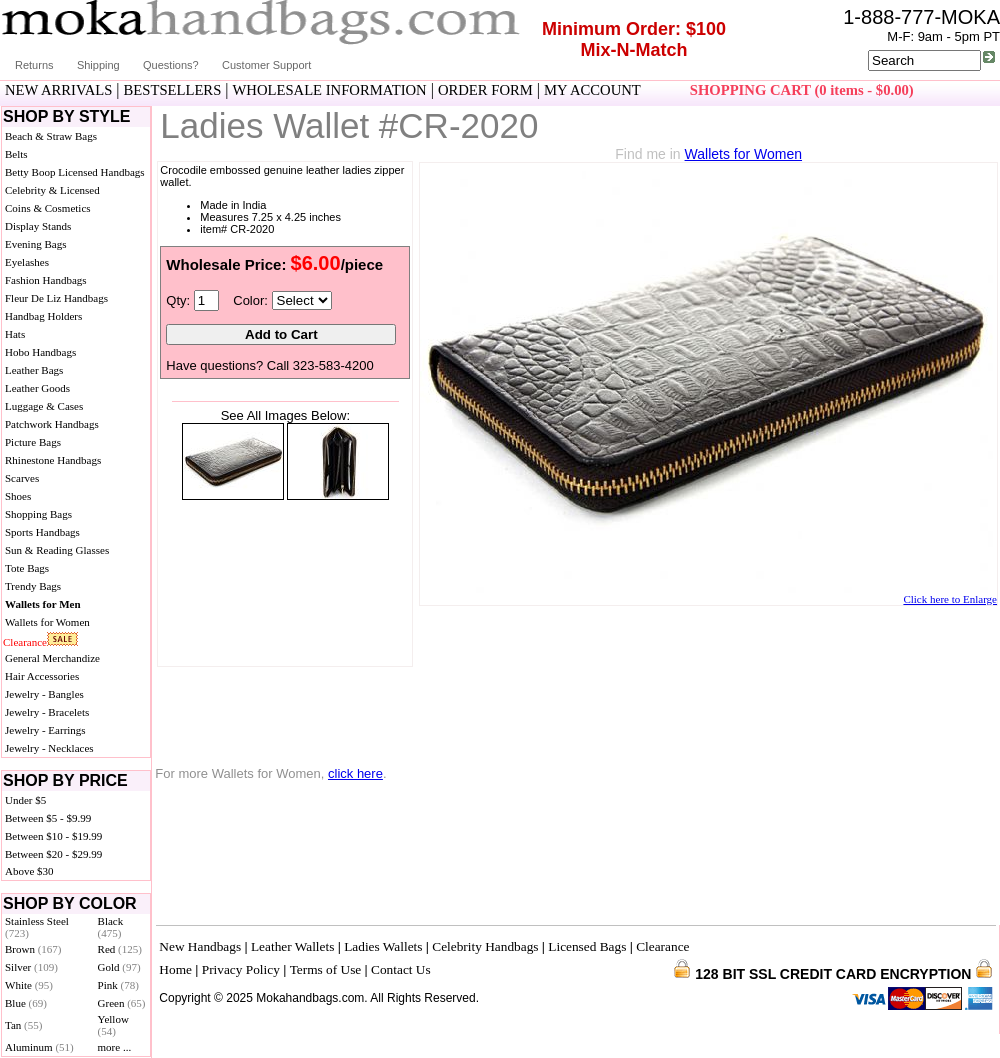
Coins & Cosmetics (48, 208)
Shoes (18, 496)
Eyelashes (27, 262)
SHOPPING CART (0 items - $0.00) (802, 90)
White (29, 985)
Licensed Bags (587, 946)
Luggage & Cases (44, 406)
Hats (15, 334)
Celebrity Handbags (485, 946)
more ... (115, 1047)
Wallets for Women (47, 622)
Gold (119, 967)
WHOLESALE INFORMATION (330, 90)
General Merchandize (52, 658)
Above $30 (29, 871)
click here (355, 773)
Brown (33, 949)
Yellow (113, 1025)
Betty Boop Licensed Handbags (75, 172)
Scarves (22, 478)
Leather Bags (34, 370)
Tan (23, 1025)
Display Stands (38, 226)
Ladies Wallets (383, 946)
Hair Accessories (42, 676)
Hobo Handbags (40, 352)
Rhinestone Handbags (53, 460)
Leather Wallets (292, 946)
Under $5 (25, 800)
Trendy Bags (33, 586)
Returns (34, 65)
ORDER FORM (485, 90)
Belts (16, 154)
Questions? (171, 65)
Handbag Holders (43, 316)
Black (111, 927)
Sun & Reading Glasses (57, 550)
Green (122, 1003)
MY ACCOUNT (592, 90)
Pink (118, 985)
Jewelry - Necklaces (49, 748)
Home (175, 969)
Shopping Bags (38, 514)
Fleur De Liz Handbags (56, 298)
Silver (31, 967)
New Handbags (200, 946)
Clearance (25, 642)
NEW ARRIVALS (58, 90)
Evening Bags (35, 244)
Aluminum (39, 1047)
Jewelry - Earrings (45, 730)
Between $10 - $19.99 (53, 836)
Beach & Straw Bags (51, 136)
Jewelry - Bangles (44, 694)
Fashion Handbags (46, 280)
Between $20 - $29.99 (53, 854)
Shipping (98, 65)
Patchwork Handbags (52, 424)
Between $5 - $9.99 (48, 818)
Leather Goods (37, 388)
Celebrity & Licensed (52, 190)
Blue (26, 1003)
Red (120, 949)
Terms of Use (326, 969)
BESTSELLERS (173, 90)
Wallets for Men (43, 604)
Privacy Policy (241, 969)
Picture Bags (33, 442)
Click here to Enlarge (950, 599)
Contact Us (401, 969)
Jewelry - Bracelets (47, 712)
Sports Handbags (42, 532)
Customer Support (266, 65)
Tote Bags (27, 568)
